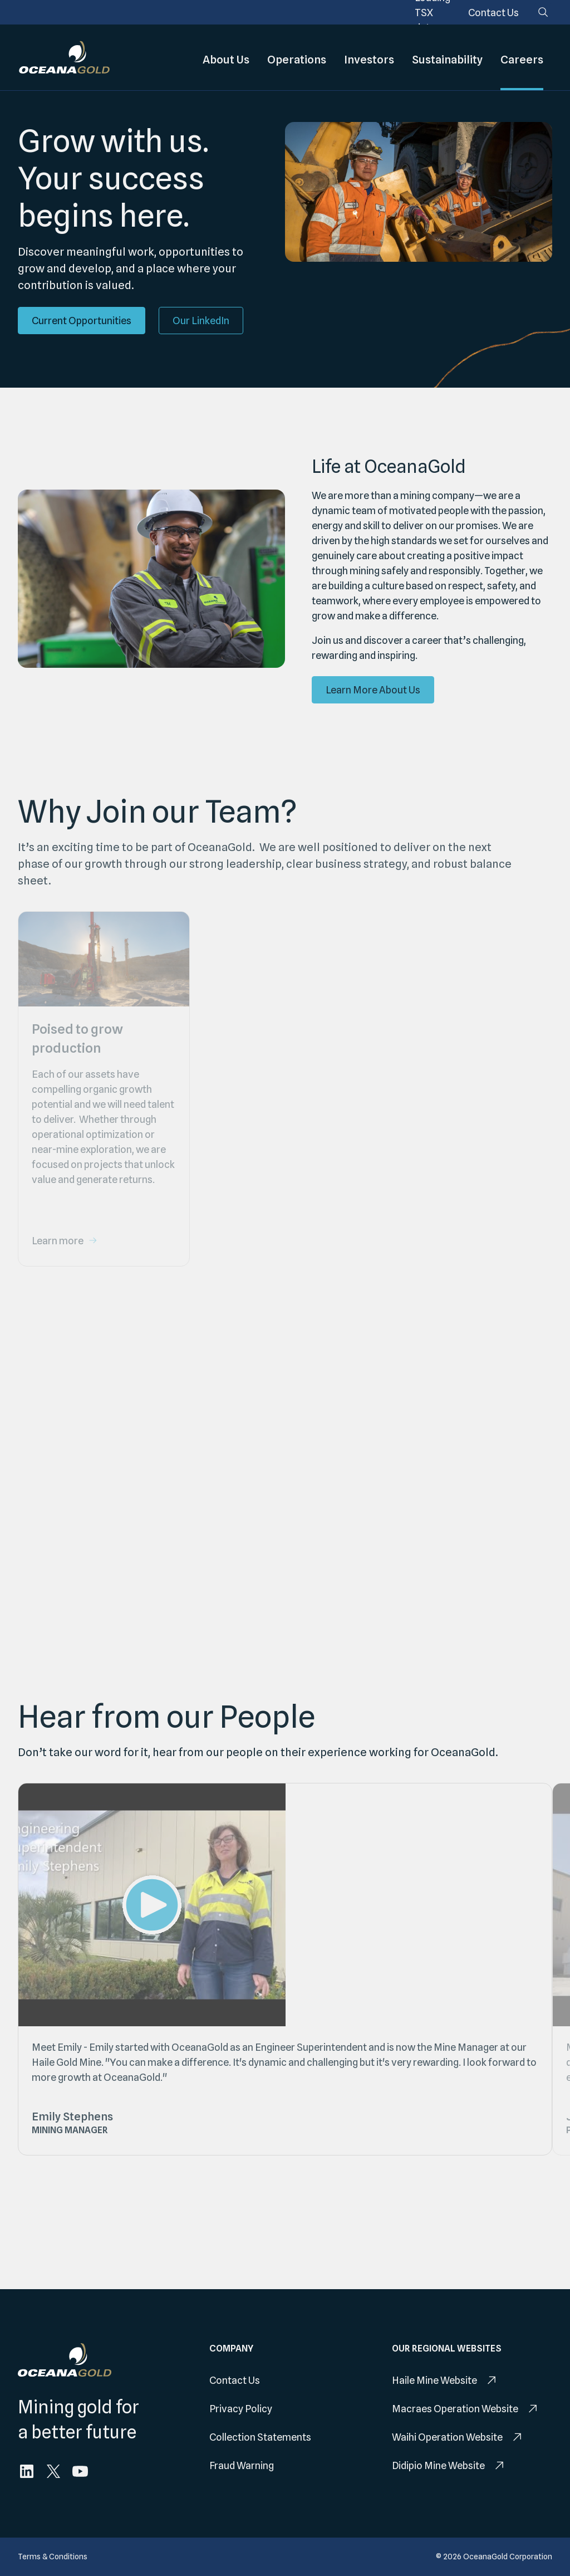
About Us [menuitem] (226, 57)
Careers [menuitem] (522, 57)
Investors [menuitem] (369, 57)
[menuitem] (493, 12)
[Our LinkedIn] (201, 320)
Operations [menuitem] (296, 57)
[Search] (543, 12)
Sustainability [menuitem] (447, 57)
